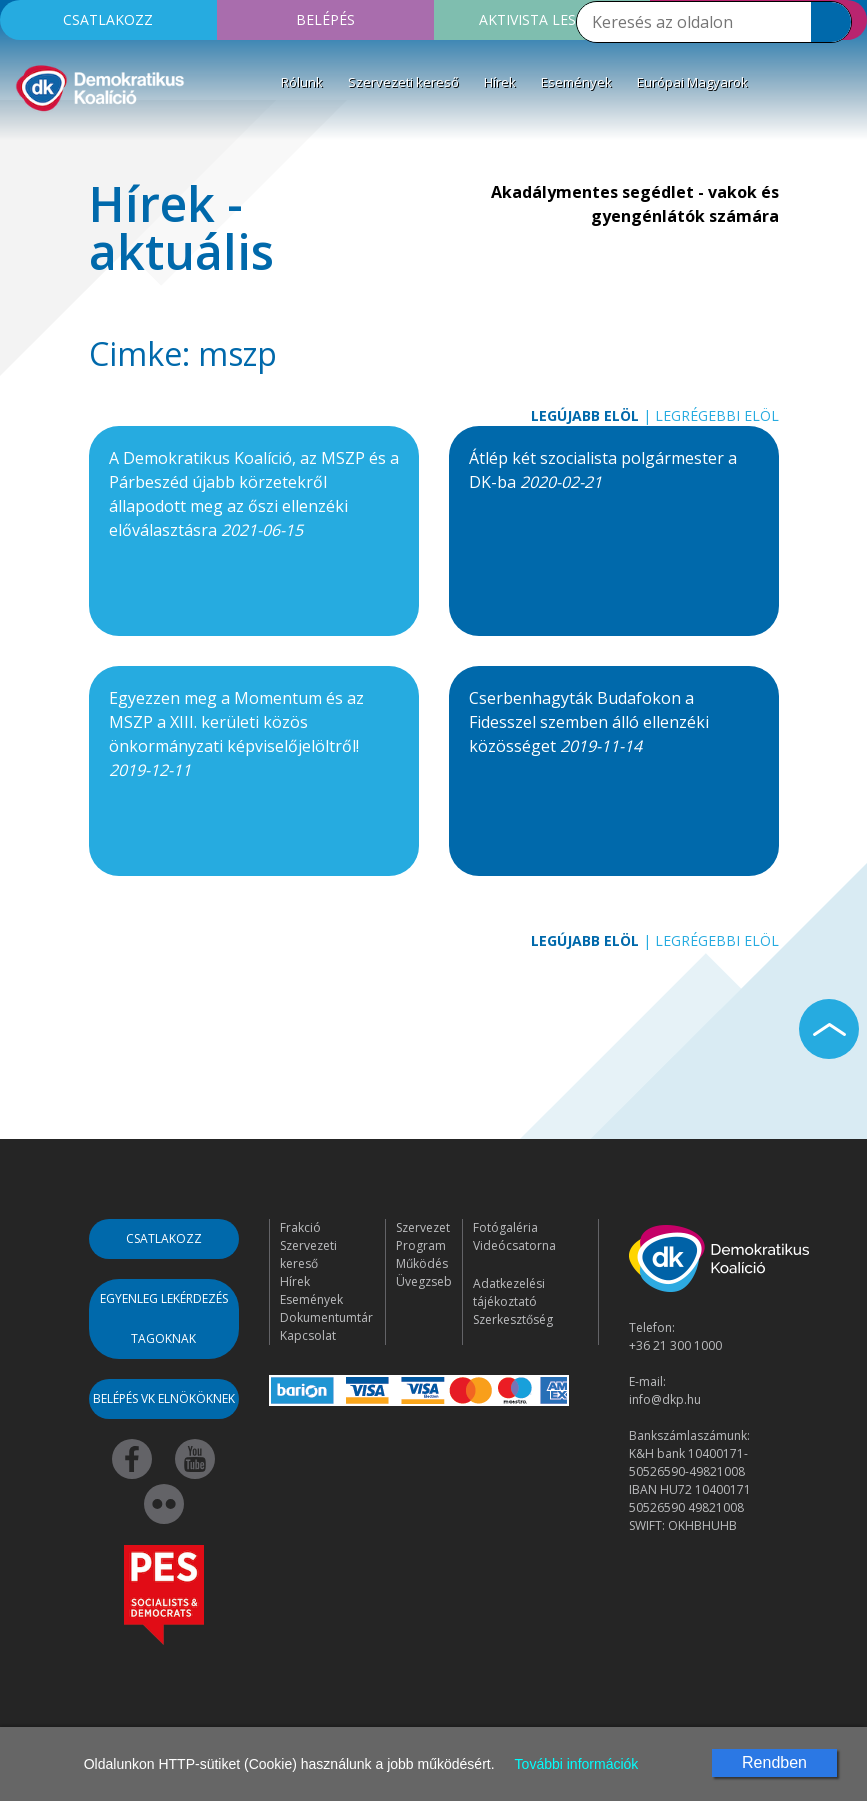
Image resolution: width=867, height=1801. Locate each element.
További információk (577, 1764)
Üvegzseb (424, 1281)
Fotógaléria (505, 1227)
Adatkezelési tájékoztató (509, 1292)
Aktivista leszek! (542, 19)
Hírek (500, 82)
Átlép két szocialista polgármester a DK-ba (603, 470)
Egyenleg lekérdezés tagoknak (164, 1318)
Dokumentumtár (326, 1317)
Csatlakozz (108, 19)
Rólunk (302, 82)
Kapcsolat (308, 1335)
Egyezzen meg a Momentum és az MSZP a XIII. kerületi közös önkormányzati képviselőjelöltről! (236, 734)
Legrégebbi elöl (717, 415)
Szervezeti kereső (403, 82)
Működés (422, 1263)
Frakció (300, 1227)
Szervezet (423, 1227)
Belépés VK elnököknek (164, 1398)
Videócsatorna (514, 1245)
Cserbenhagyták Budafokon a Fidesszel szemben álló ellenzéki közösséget (589, 722)
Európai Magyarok (692, 82)
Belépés (325, 19)
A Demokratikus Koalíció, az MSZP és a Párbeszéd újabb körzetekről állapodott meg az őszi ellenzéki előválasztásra (254, 494)
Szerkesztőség (513, 1319)
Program (421, 1245)
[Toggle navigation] (28, 144)
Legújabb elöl (585, 415)
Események (576, 82)
